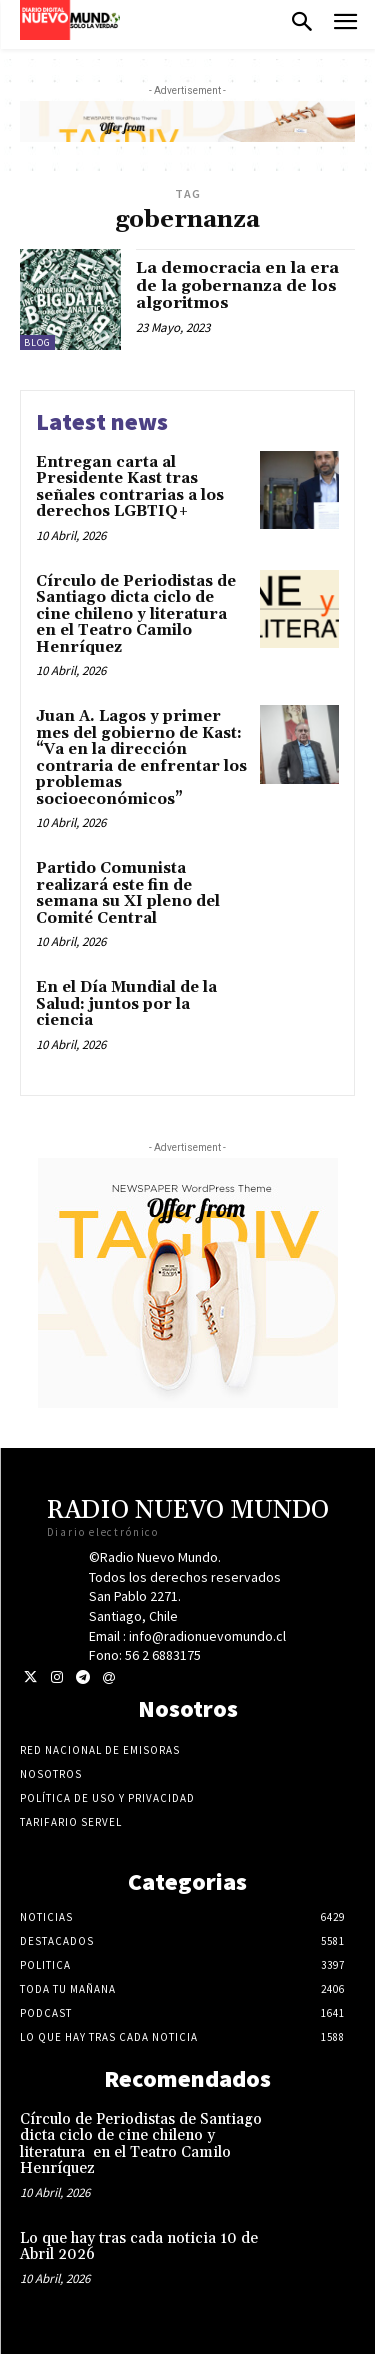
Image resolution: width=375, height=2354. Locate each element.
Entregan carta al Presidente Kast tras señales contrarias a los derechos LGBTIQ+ (130, 487)
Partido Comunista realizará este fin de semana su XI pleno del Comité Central (128, 893)
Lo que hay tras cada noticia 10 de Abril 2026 (139, 2247)
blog (37, 342)
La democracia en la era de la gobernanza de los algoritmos (237, 285)
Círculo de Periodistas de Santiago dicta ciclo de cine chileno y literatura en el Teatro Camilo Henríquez (136, 614)
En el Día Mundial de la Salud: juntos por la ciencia (126, 1004)
